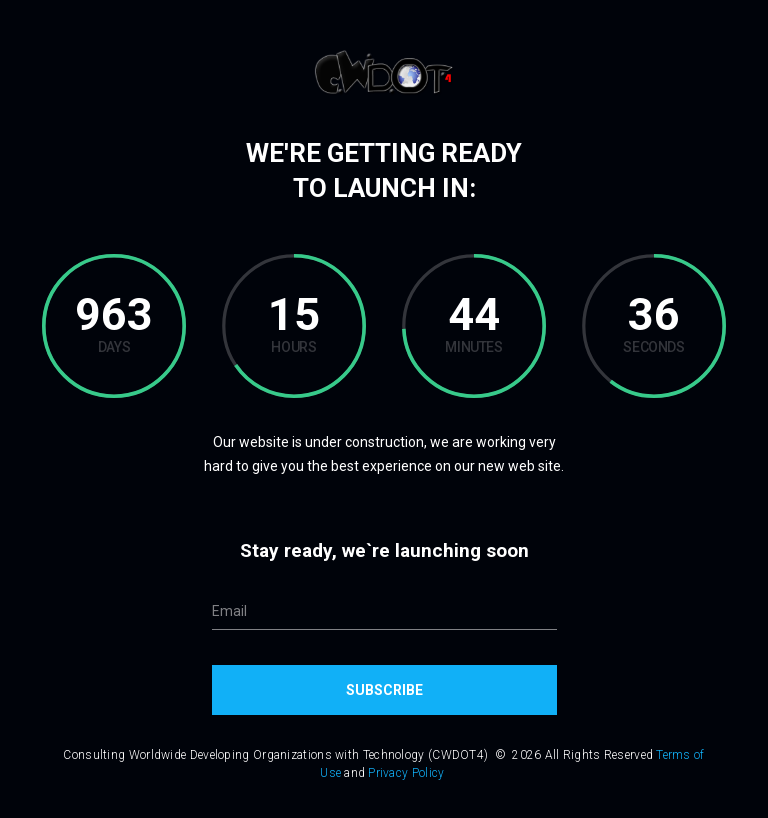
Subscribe (384, 690)
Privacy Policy (406, 773)
